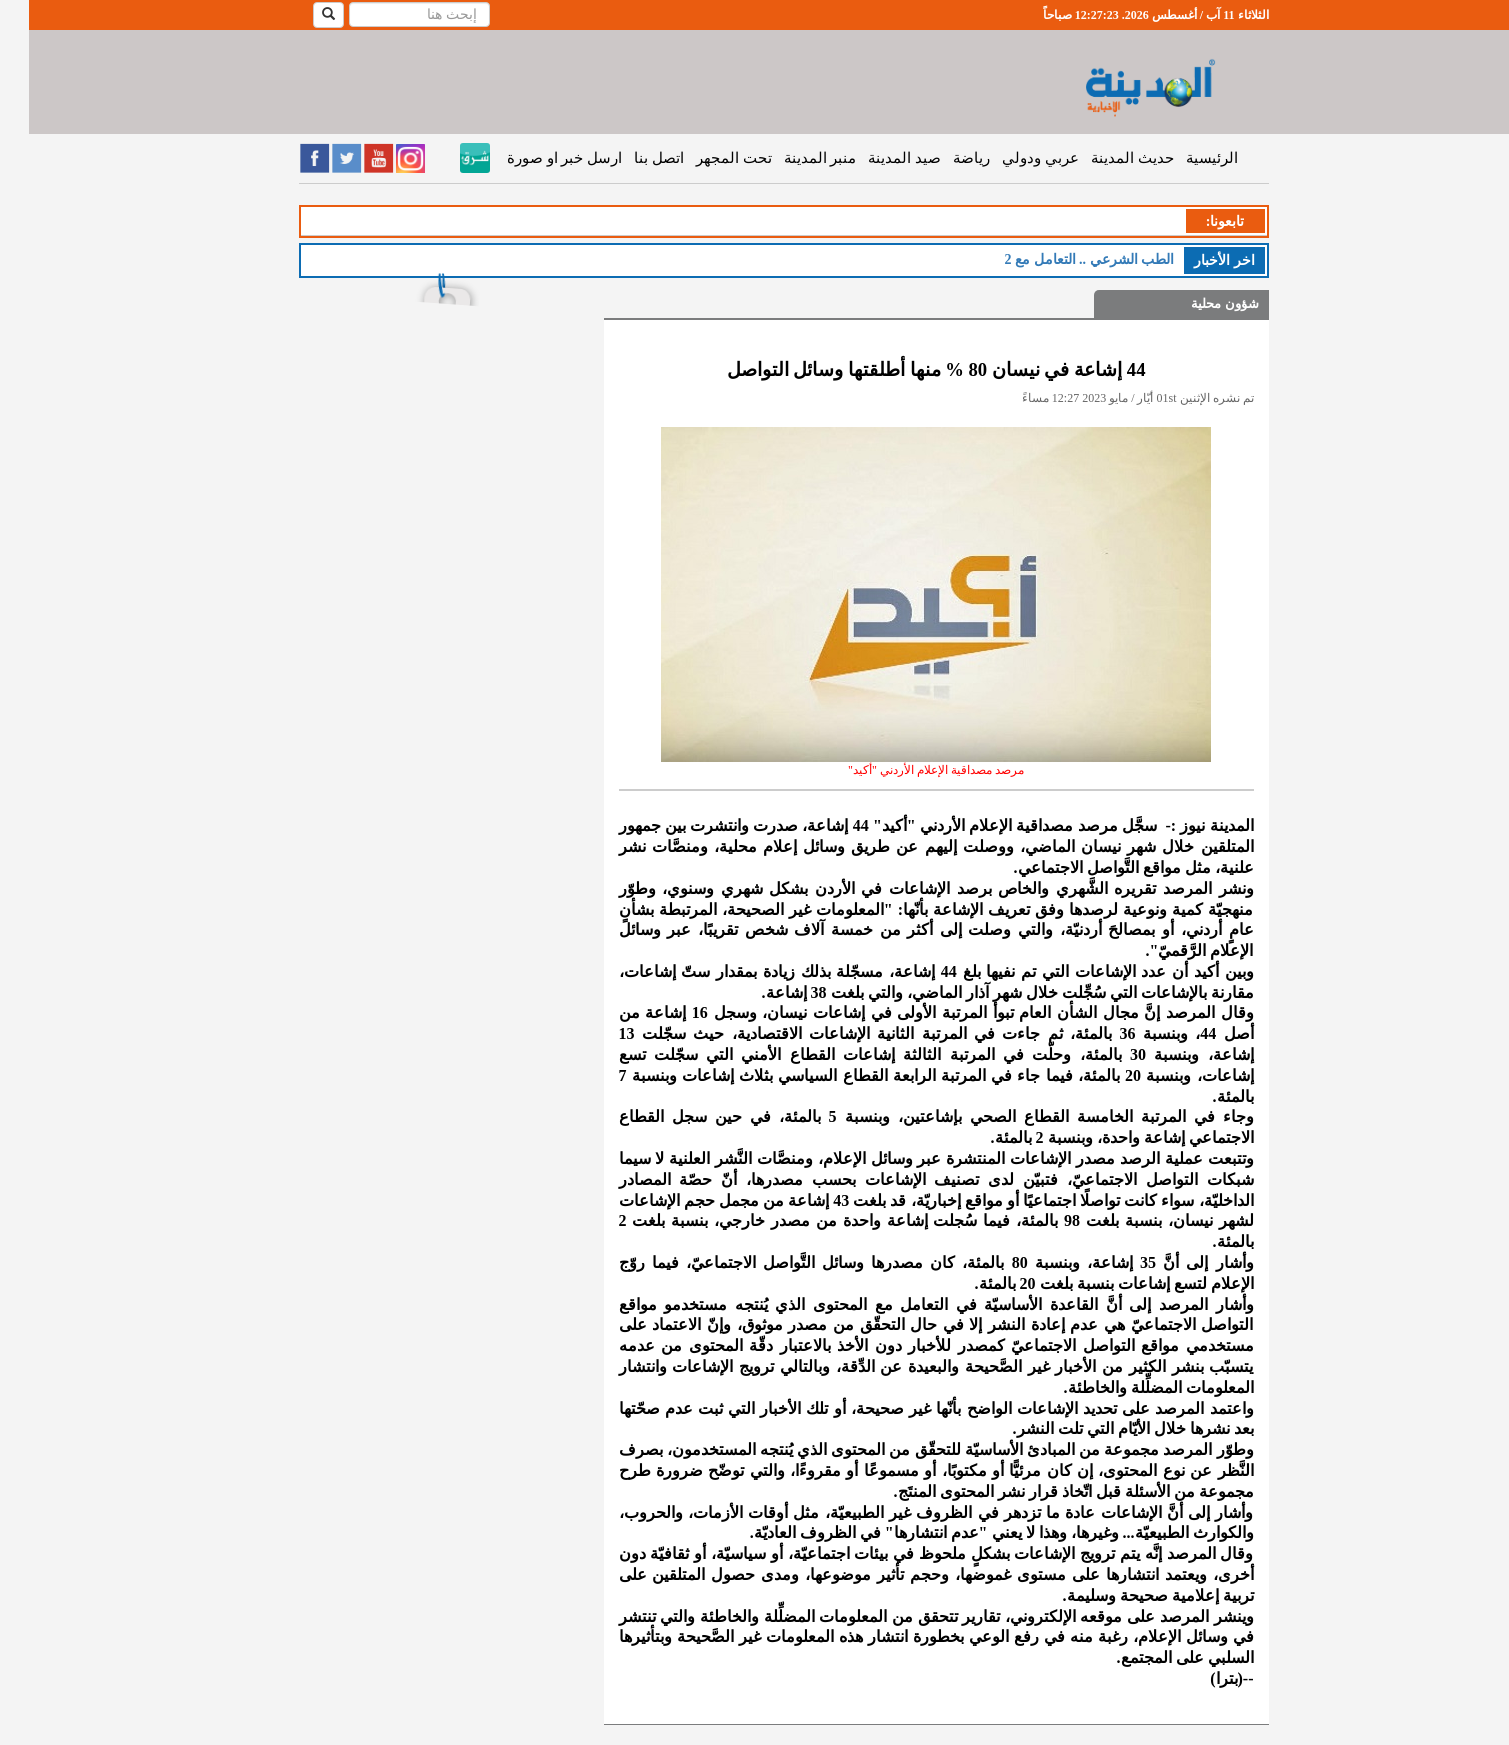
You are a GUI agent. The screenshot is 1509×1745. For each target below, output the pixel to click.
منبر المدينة (791, 158)
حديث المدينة (1103, 158)
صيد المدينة (875, 158)
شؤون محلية (1195, 303)
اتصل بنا (630, 158)
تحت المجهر (705, 158)
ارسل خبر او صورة (535, 158)
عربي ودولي (1011, 158)
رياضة (942, 158)
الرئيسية (1183, 158)
